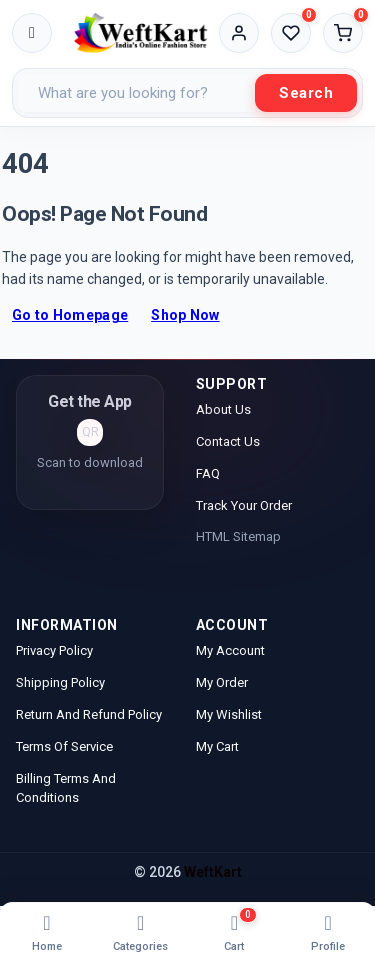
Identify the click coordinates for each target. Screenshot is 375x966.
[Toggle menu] (32, 33)
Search (306, 93)
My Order (222, 682)
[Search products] (136, 93)
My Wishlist (229, 714)
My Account (232, 650)
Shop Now (185, 315)
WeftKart (213, 872)
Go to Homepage (70, 315)
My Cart (217, 746)
